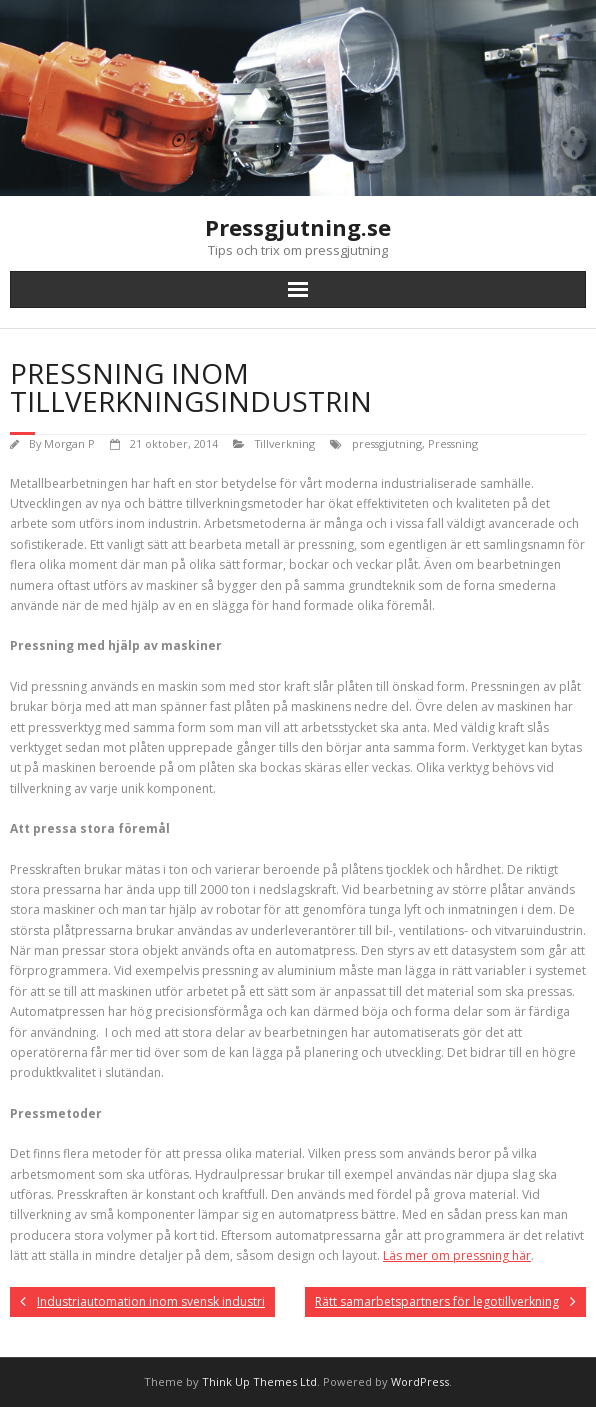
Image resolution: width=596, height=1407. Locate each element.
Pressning (453, 443)
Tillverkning (285, 443)
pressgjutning (387, 443)
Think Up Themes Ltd (259, 1381)
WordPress (420, 1381)
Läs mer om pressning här (457, 1255)
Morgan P (69, 443)
